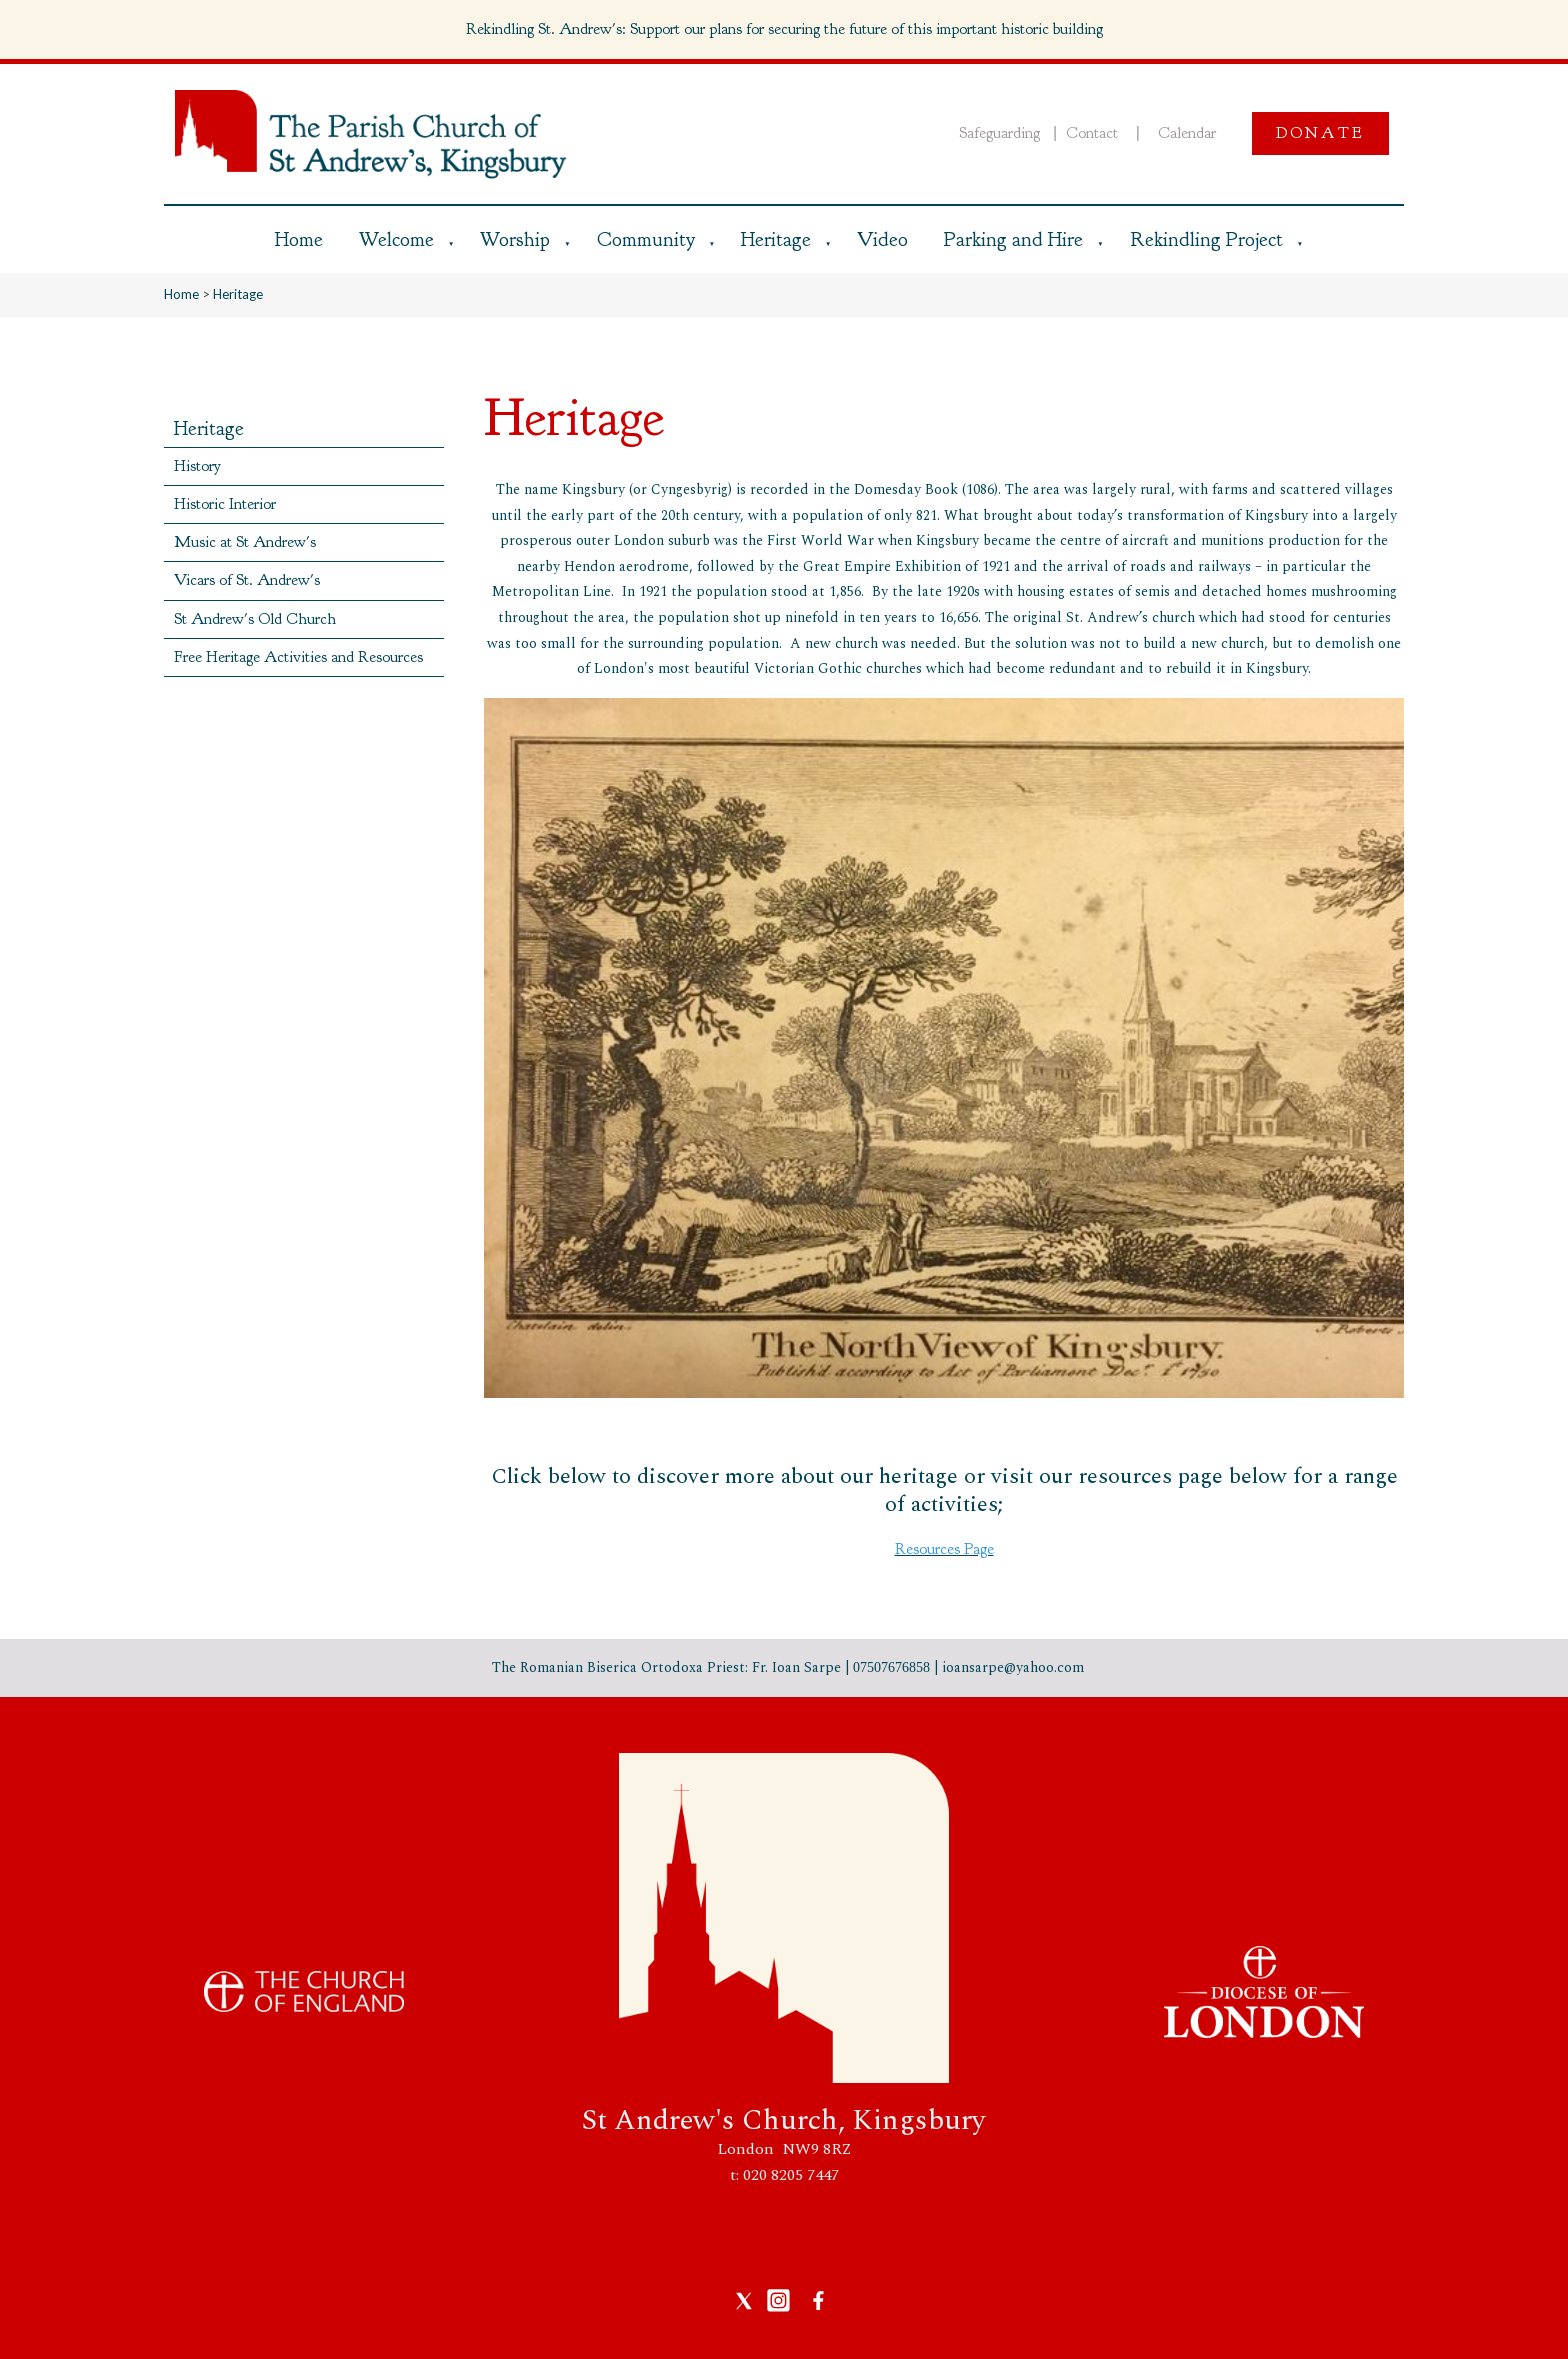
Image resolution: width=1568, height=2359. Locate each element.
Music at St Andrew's (245, 542)
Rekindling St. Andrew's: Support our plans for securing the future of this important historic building (784, 29)
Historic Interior (225, 504)
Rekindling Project (1206, 239)
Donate (1320, 133)
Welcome (396, 239)
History (197, 466)
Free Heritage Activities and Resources (298, 657)
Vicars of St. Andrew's (247, 580)
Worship (515, 239)
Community (646, 239)
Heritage (776, 239)
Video (882, 239)
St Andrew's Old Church (255, 619)
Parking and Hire (1013, 239)
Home (299, 239)
